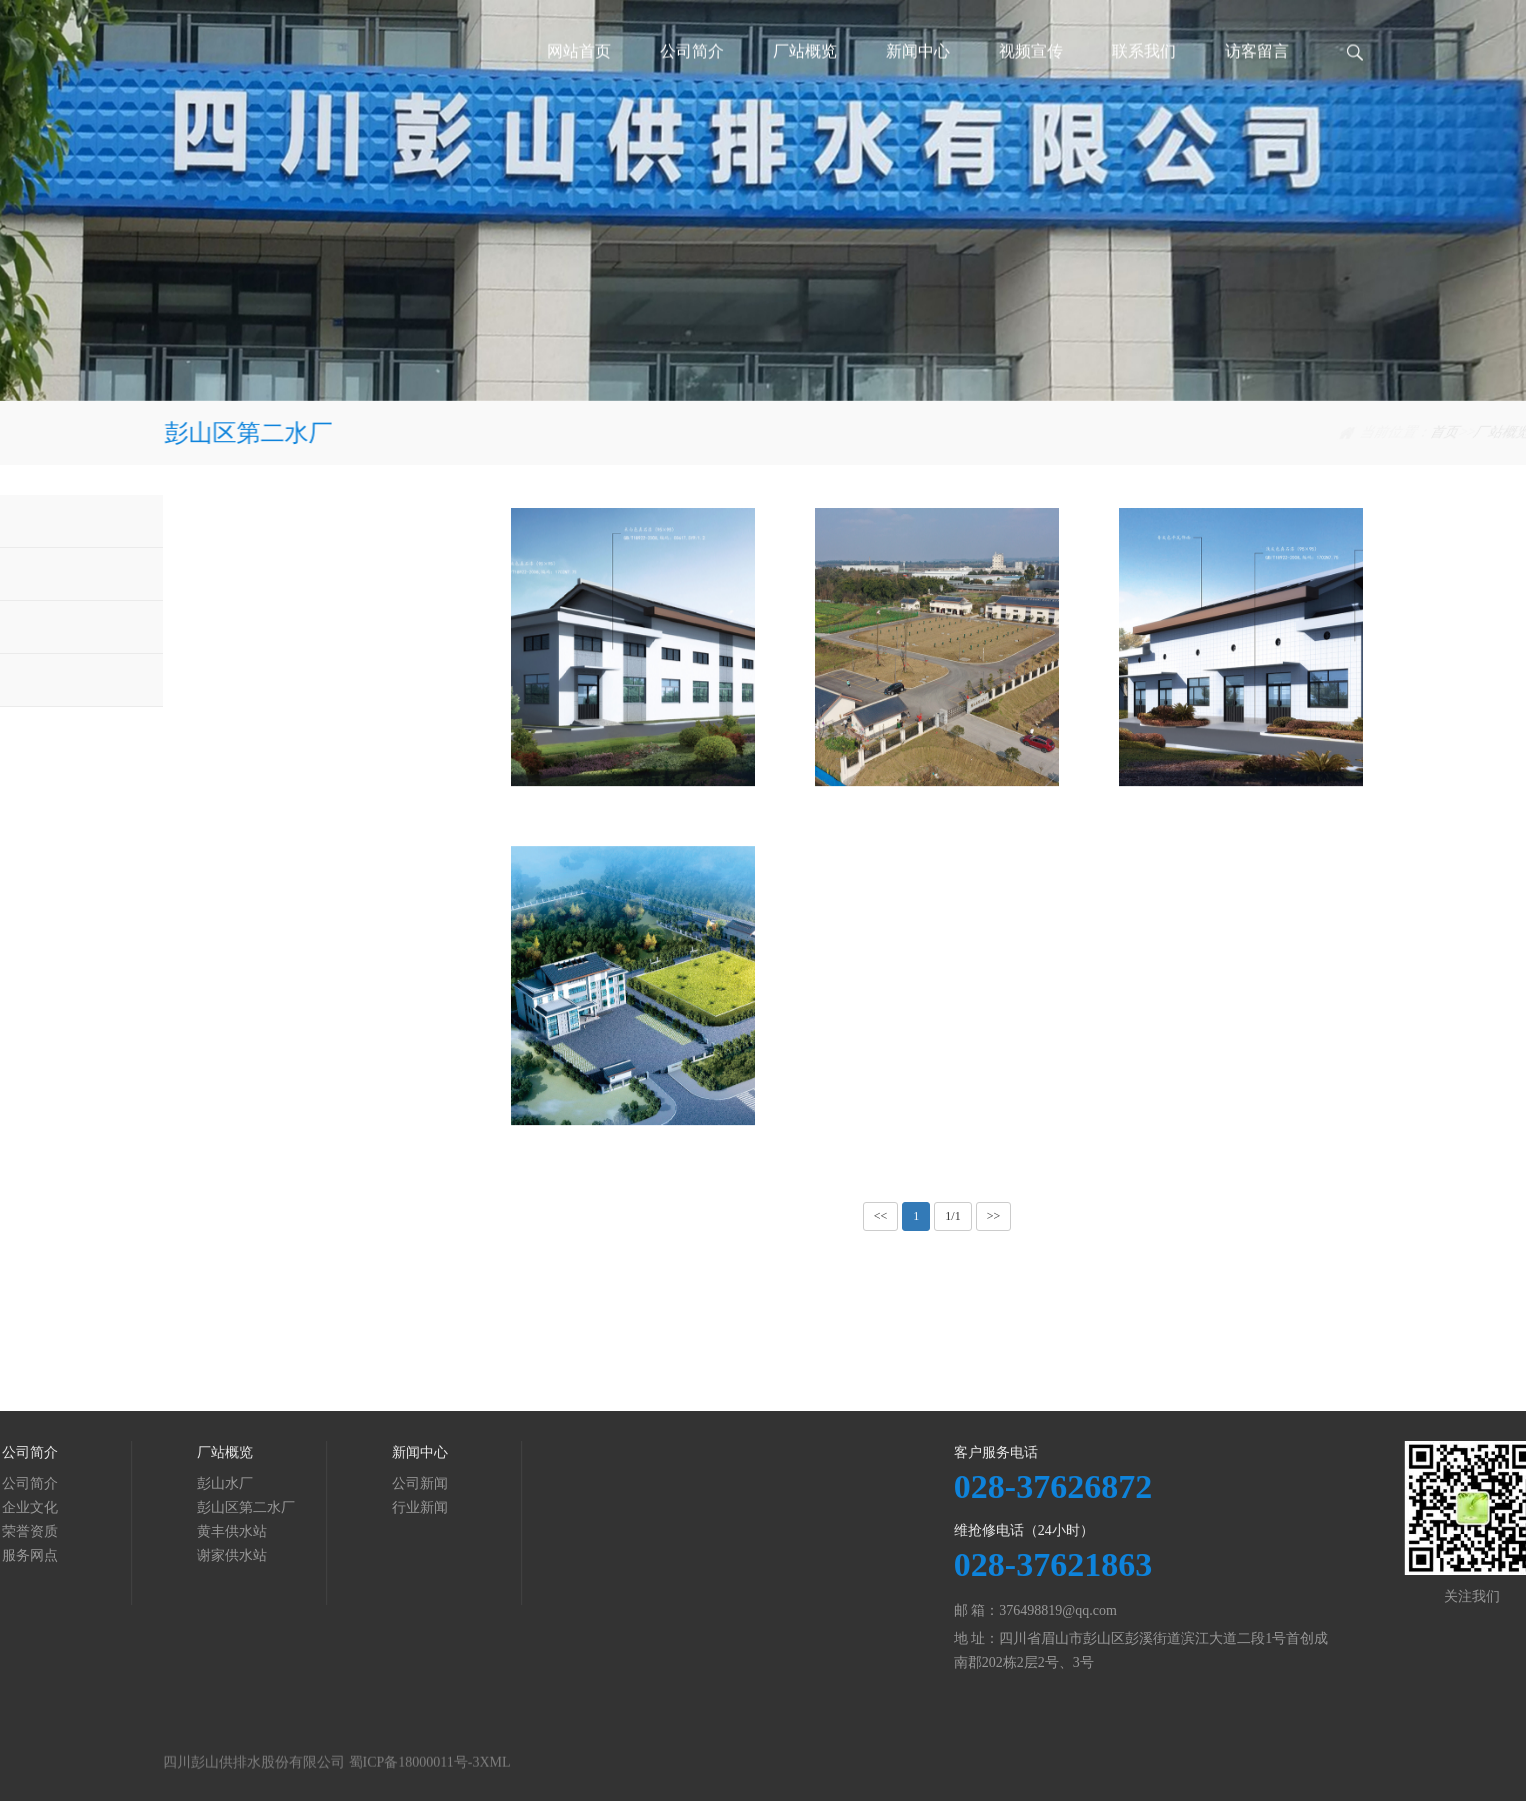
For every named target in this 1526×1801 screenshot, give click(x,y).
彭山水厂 (173, 520)
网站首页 (579, 74)
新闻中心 (918, 74)
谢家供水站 (180, 679)
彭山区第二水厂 (1313, 432)
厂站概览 (805, 74)
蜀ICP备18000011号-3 (414, 1776)
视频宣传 (1031, 74)
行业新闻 (188, 1507)
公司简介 (692, 74)
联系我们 (1144, 74)
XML (494, 1776)
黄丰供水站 (180, 626)
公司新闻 (188, 1483)
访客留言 (1257, 74)
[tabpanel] (763, 200)
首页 (1163, 432)
